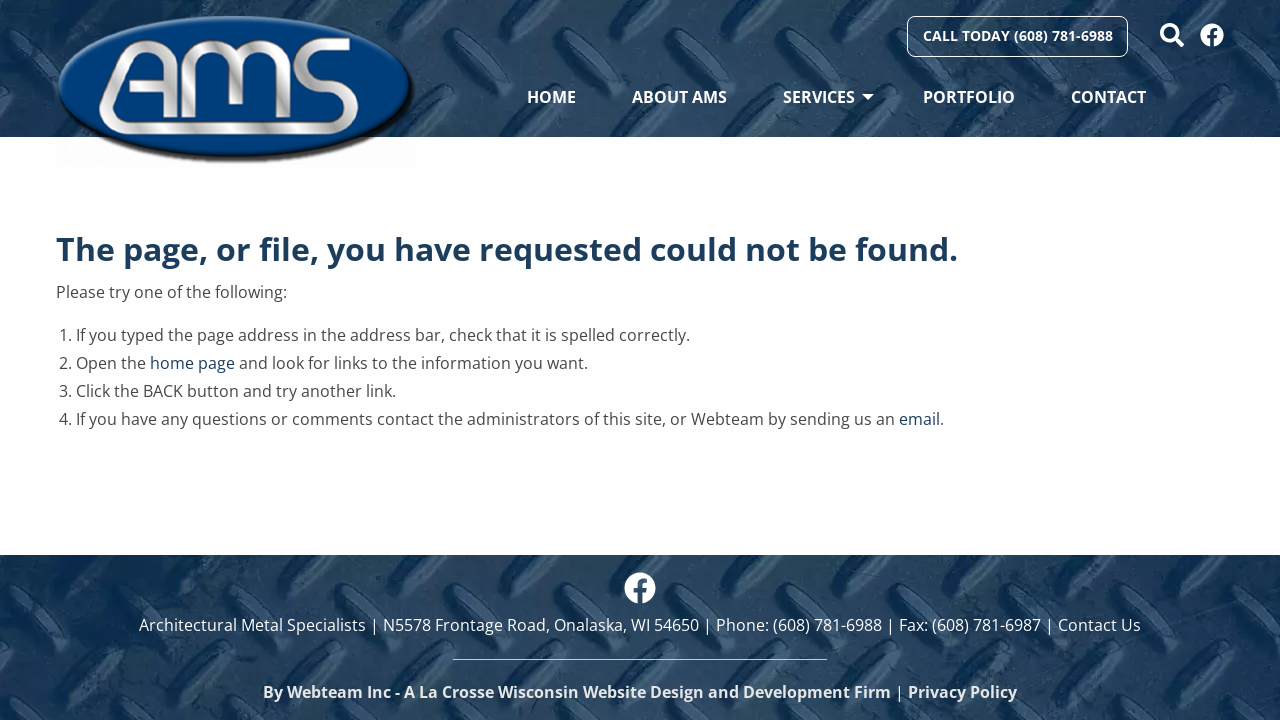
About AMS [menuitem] (679, 97)
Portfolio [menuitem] (969, 97)
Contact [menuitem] (1108, 97)
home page (192, 363)
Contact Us (1099, 625)
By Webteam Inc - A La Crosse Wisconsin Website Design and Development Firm (577, 692)
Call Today (1018, 35)
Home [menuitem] (551, 97)
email (919, 419)
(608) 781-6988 (827, 625)
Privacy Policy (962, 692)
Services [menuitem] (819, 97)
